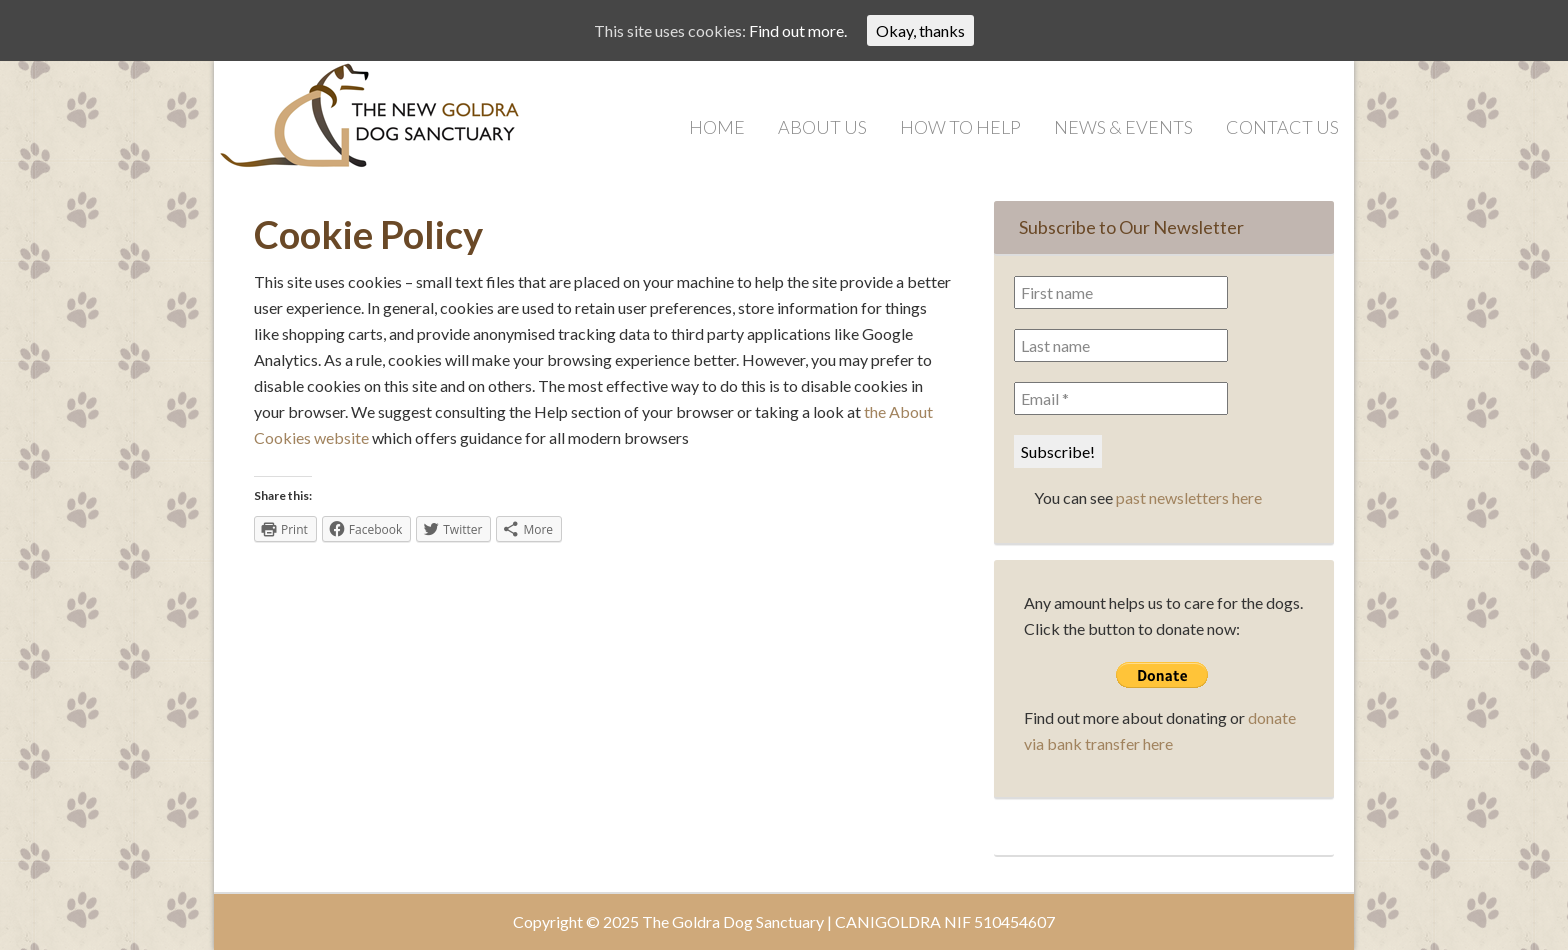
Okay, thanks (920, 30)
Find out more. (798, 30)
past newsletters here (1189, 497)
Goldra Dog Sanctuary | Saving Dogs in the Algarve (414, 121)
